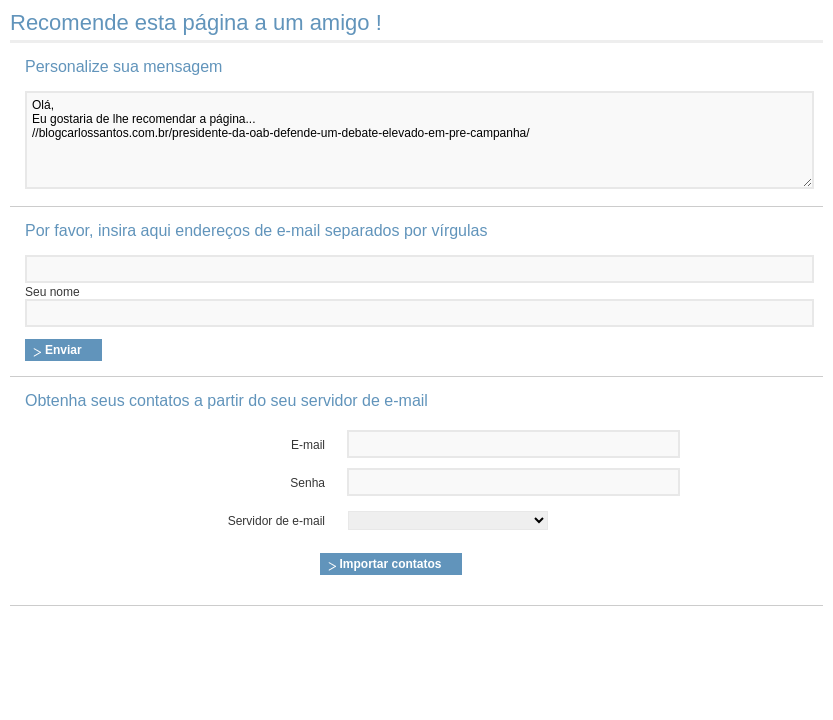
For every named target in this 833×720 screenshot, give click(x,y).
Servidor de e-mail (276, 521)
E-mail (308, 445)
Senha (307, 483)
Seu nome (52, 292)
